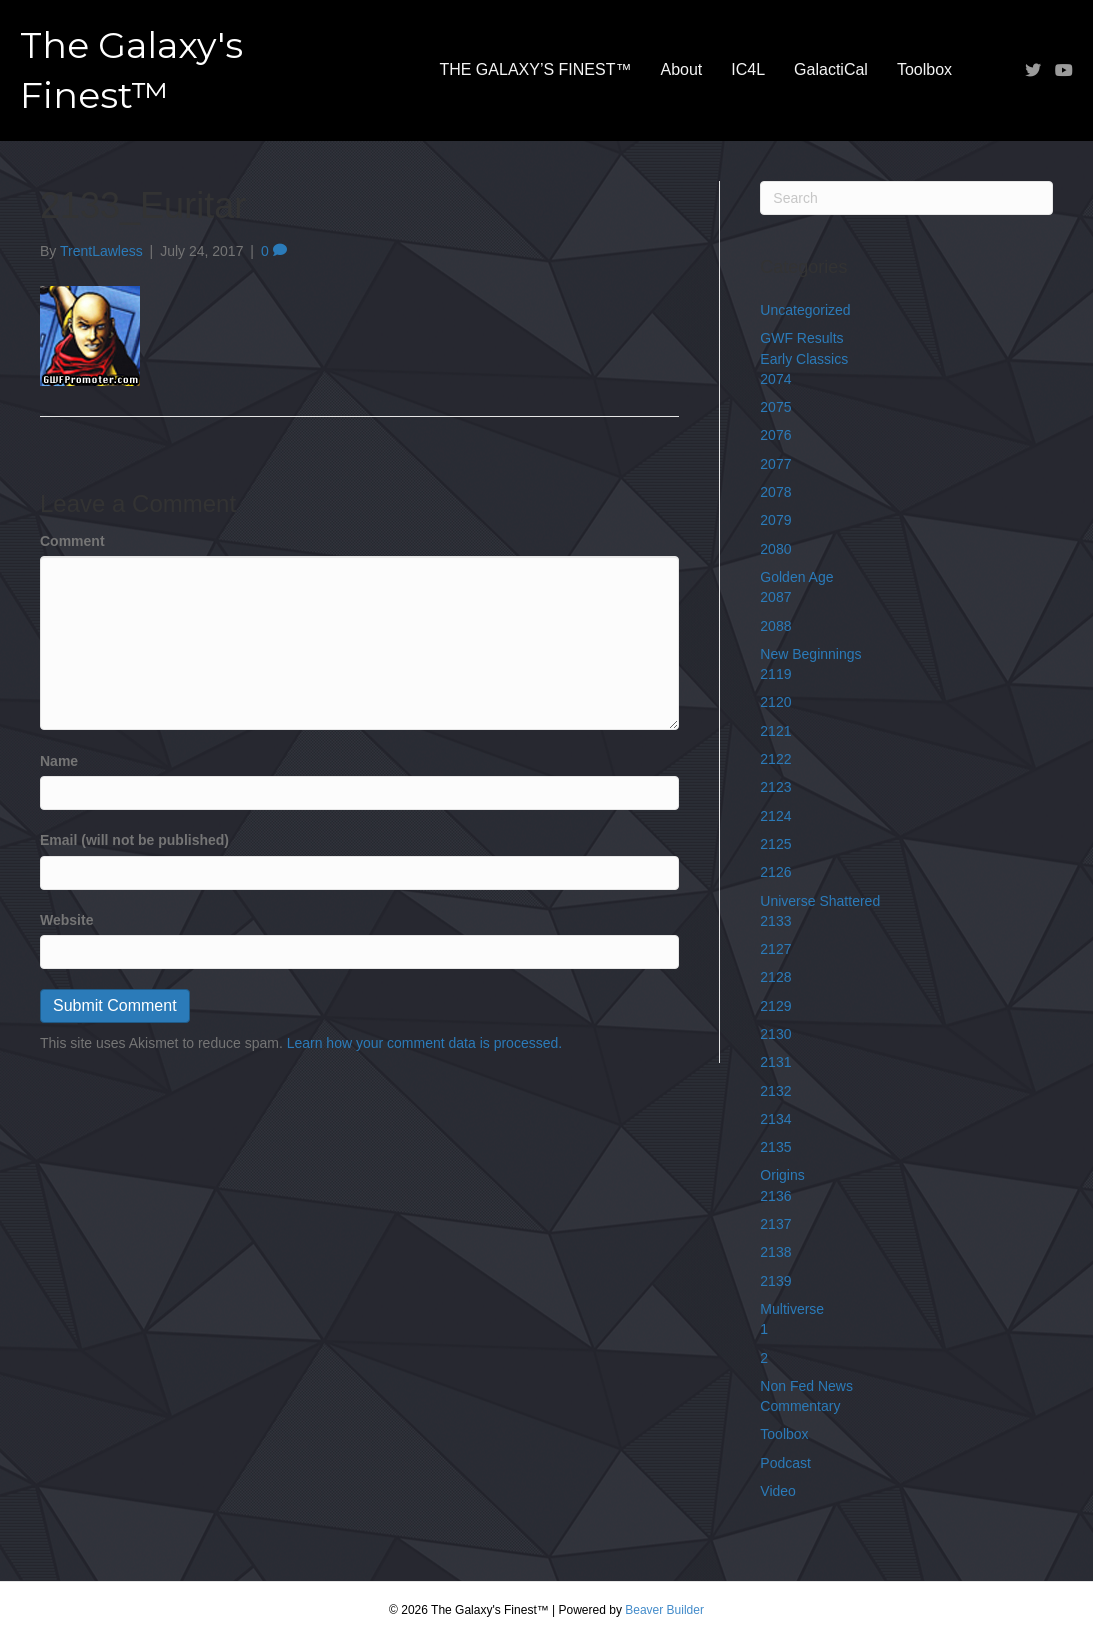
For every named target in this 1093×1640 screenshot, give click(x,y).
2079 (775, 520)
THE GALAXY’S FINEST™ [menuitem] (535, 69)
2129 (775, 1006)
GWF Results (801, 338)
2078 (775, 492)
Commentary (800, 1406)
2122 (775, 759)
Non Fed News (806, 1386)
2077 (775, 464)
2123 (775, 787)
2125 (775, 844)
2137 (775, 1224)
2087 (775, 597)
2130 (775, 1034)
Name (59, 761)
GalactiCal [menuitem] (831, 69)
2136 (775, 1196)
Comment (72, 541)
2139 (775, 1281)
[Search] (906, 198)
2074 (775, 379)
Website (66, 920)
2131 (775, 1062)
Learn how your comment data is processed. (424, 1043)
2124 (775, 816)
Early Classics (804, 359)
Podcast (785, 1463)
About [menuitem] (681, 69)
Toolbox (784, 1434)
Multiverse (792, 1309)
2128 (775, 977)
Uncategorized (805, 310)
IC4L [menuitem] (748, 69)
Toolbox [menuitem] (924, 69)
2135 (775, 1147)
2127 (775, 949)
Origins (782, 1175)
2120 (775, 702)
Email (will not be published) (134, 840)
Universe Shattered (820, 901)
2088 (775, 626)
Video (778, 1491)
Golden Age (796, 577)
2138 (775, 1252)
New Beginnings (810, 654)
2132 (775, 1091)
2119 (775, 674)
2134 (775, 1119)
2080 (775, 549)
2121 (775, 731)
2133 (775, 921)
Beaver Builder (664, 1610)
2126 (775, 872)
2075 (775, 407)
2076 (775, 435)
